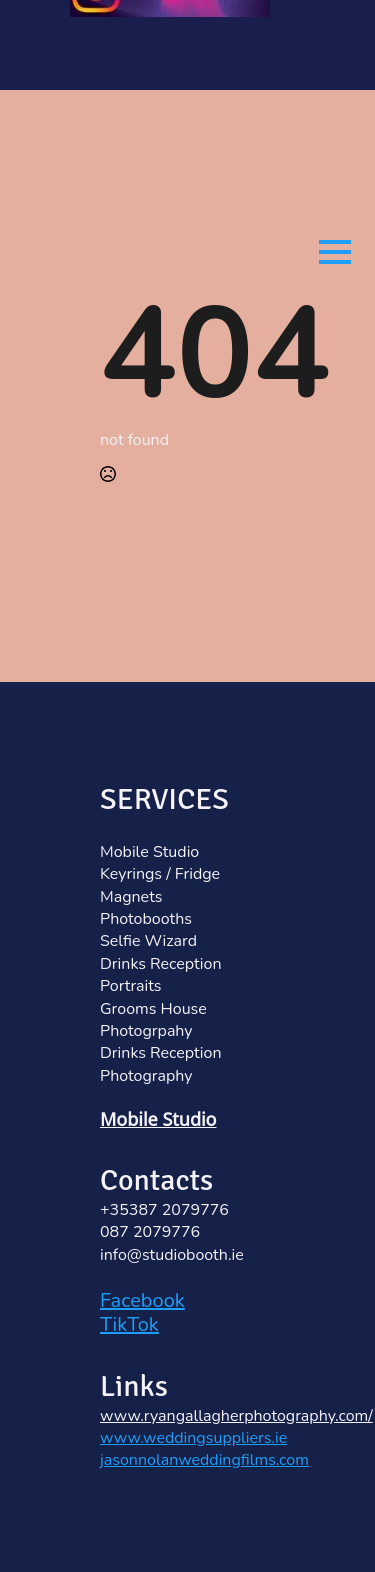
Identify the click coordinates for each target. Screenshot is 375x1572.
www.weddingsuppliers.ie (193, 1438)
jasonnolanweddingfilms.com (204, 1460)
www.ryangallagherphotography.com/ (236, 1416)
